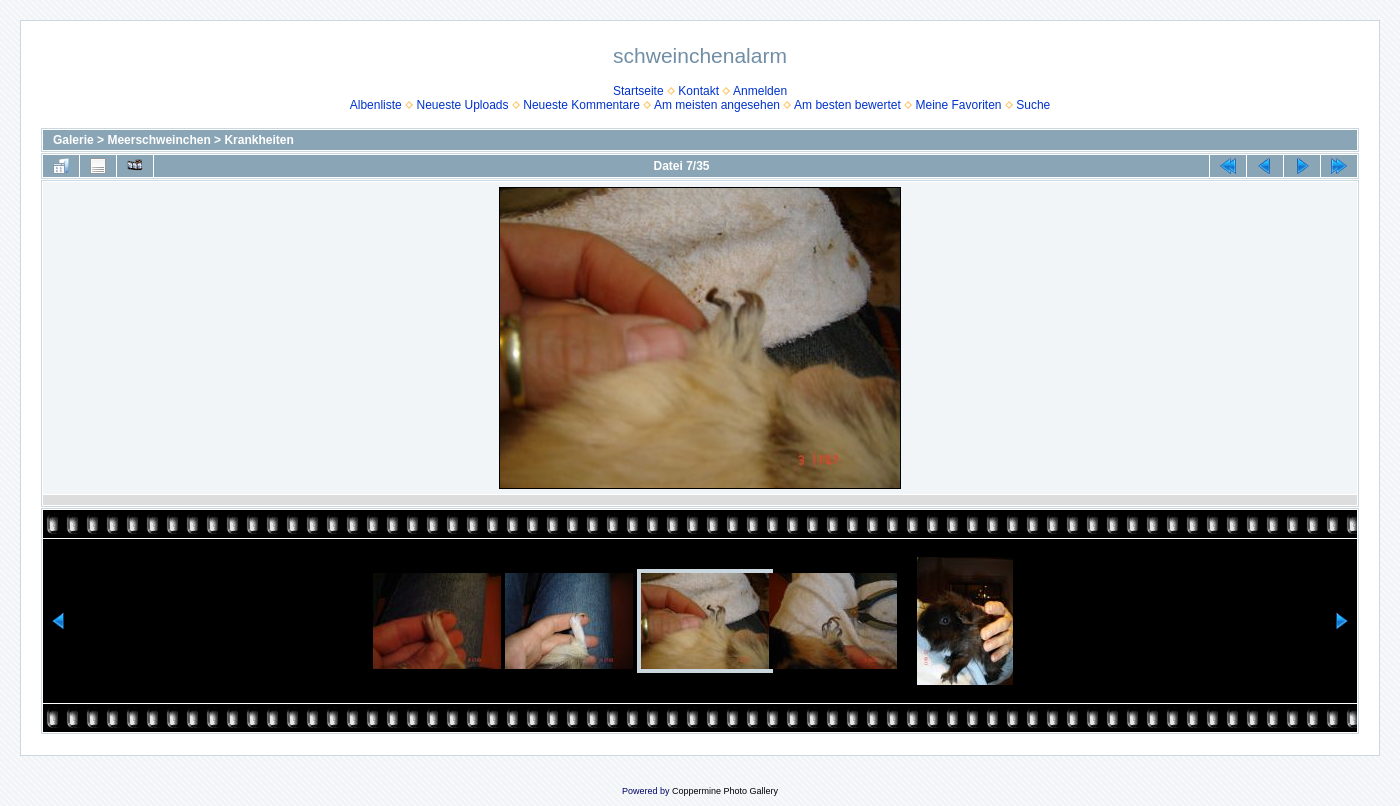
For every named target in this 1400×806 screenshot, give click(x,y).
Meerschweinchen (158, 140)
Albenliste (376, 105)
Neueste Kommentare (581, 105)
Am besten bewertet (847, 105)
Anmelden (760, 91)
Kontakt (698, 91)
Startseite (638, 91)
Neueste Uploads (462, 105)
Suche (1033, 105)
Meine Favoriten (958, 105)
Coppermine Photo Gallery (725, 791)
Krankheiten (258, 140)
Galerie (73, 140)
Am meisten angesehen (717, 105)
